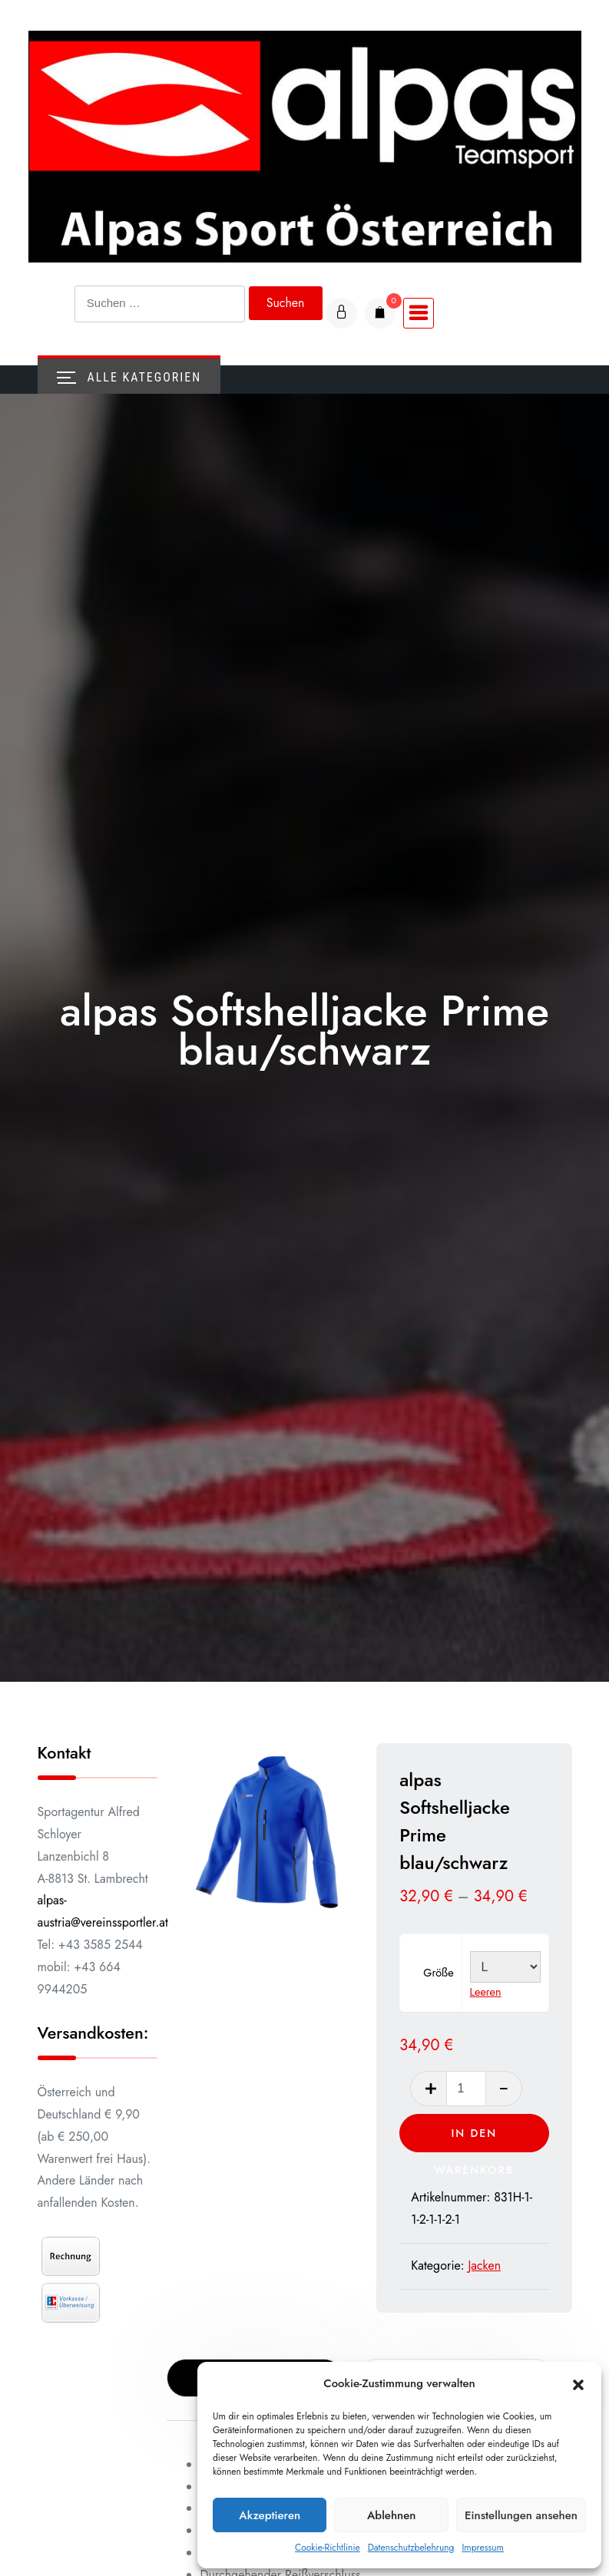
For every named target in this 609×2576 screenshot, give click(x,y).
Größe (443, 1972)
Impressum (483, 2548)
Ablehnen (391, 2515)
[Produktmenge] (469, 2088)
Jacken (489, 2265)
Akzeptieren (269, 2515)
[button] (578, 2384)
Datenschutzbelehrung (411, 2548)
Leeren (490, 1992)
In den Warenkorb (477, 2138)
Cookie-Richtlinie (327, 2548)
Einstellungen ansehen (521, 2515)
